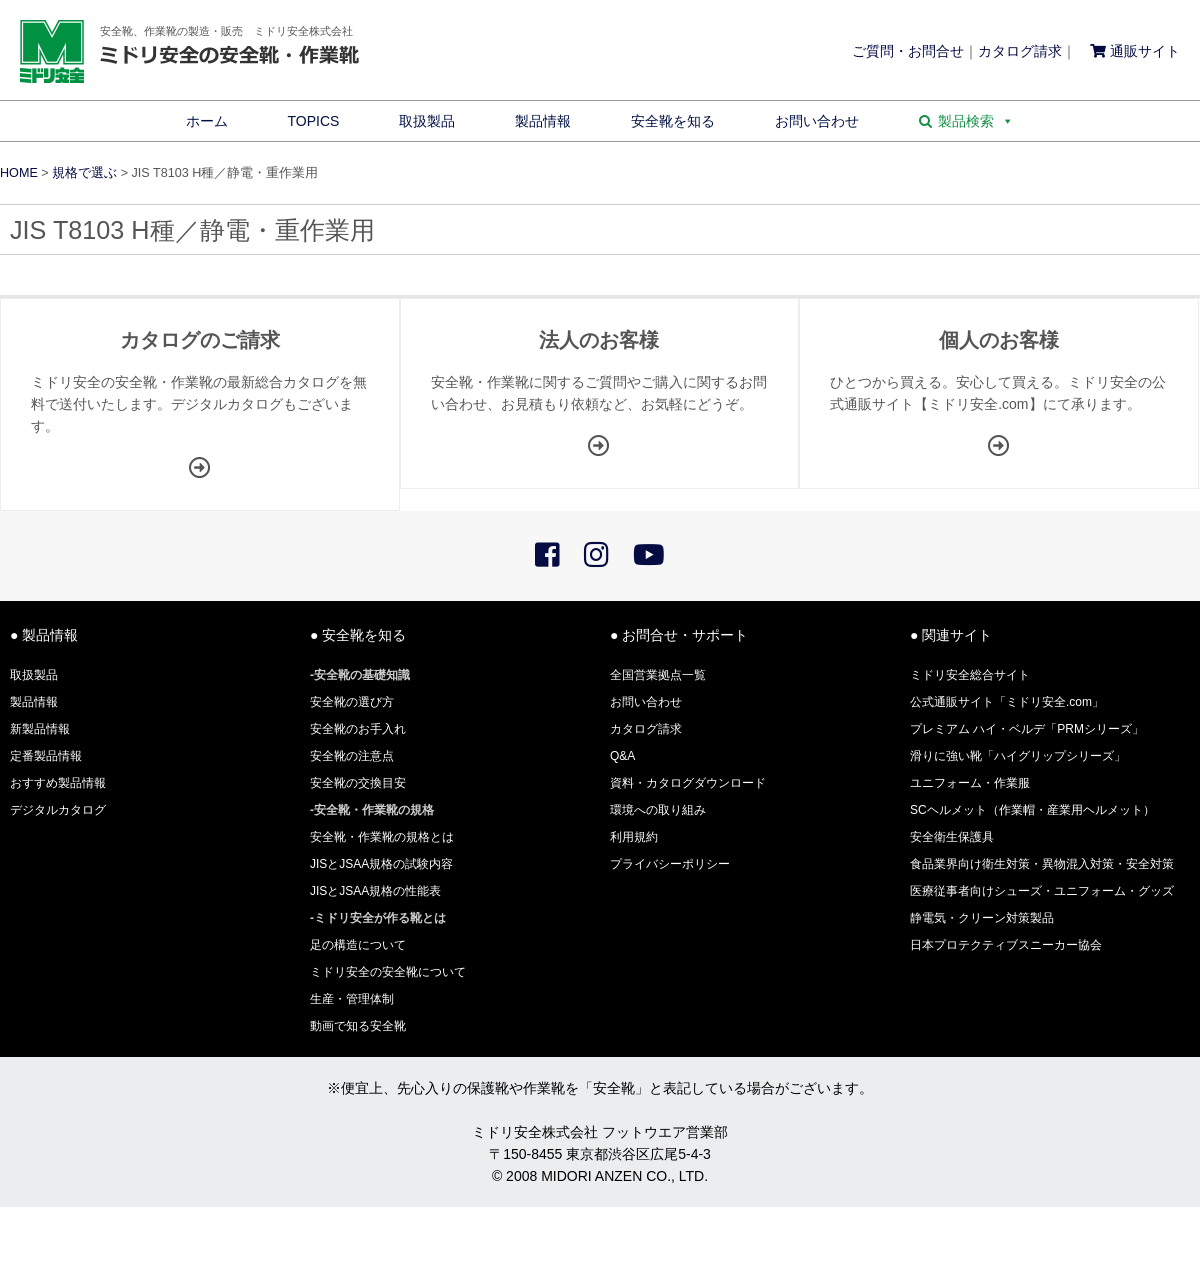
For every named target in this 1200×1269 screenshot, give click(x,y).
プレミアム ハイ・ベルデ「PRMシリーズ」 (1027, 729)
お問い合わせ (817, 121)
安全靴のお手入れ (358, 729)
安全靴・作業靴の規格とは (382, 837)
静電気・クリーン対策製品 (982, 918)
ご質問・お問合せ (908, 51)
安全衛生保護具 (952, 837)
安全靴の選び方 (352, 702)
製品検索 (976, 121)
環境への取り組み (658, 810)
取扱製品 (427, 121)
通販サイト (1135, 51)
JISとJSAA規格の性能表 (375, 891)
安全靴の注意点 (352, 756)
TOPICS (314, 121)
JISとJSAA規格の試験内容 (381, 864)
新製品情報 (40, 729)
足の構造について (358, 945)
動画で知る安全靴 (358, 1026)
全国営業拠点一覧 (658, 675)
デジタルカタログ (58, 810)
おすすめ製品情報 (58, 783)
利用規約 (634, 837)
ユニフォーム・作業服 (970, 783)
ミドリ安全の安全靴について (388, 972)
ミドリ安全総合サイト (970, 675)
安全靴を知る (673, 121)
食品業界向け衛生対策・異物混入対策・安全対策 (1042, 864)
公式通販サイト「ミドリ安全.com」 (1007, 702)
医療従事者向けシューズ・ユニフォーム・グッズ (1042, 891)
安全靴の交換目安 (358, 783)
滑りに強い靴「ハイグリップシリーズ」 (1018, 756)
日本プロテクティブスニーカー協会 (1006, 945)
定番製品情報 (46, 756)
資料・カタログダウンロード (688, 783)
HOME (19, 173)
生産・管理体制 (352, 999)
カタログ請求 (1020, 51)
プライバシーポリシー (670, 864)
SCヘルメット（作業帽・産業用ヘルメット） (1032, 810)
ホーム (207, 121)
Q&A (622, 756)
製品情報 (543, 121)
